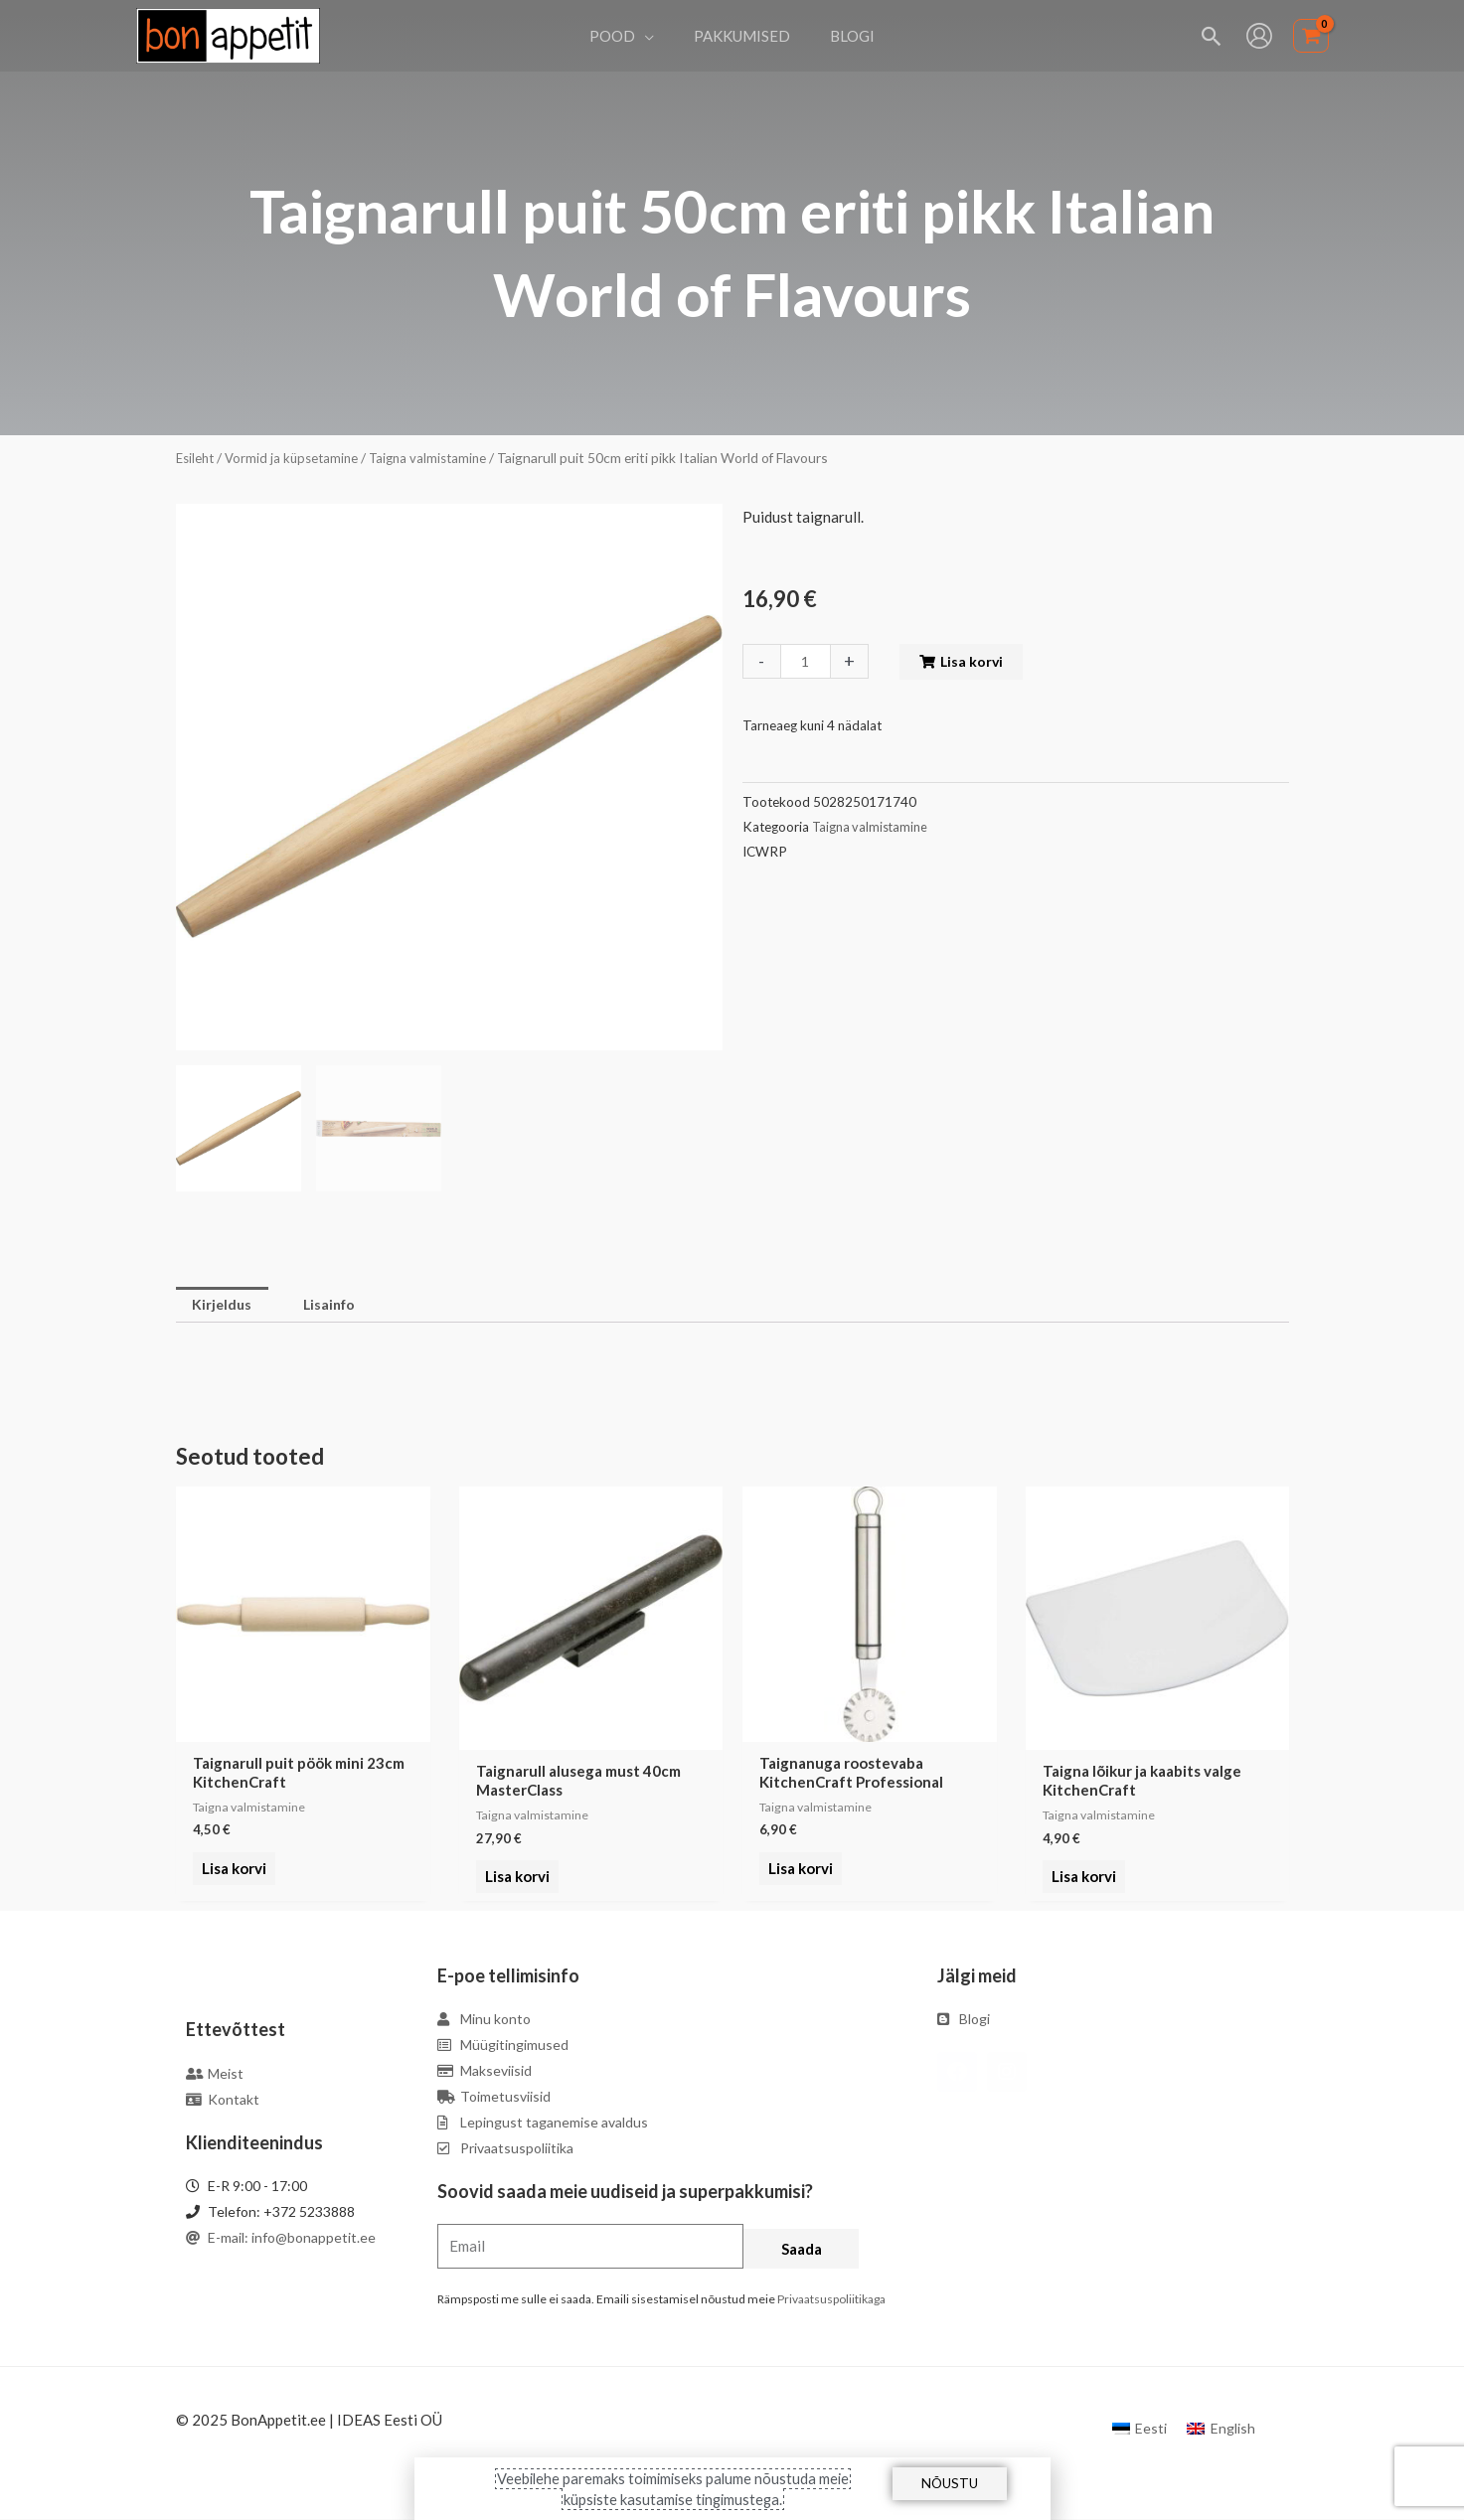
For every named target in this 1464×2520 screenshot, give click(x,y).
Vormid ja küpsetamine (297, 457)
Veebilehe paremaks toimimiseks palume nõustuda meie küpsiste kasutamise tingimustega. (673, 2488)
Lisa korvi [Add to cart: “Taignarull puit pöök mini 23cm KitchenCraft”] (231, 1879)
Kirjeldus (224, 1306)
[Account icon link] (1259, 36)
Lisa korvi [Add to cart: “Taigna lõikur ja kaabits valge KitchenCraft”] (1081, 1879)
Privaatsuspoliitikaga (831, 2300)
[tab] (224, 1306)
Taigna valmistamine (438, 457)
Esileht (197, 457)
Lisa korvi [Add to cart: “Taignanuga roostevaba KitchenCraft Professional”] (797, 1879)
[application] (654, 36)
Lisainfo (337, 1306)
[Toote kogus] (807, 661)
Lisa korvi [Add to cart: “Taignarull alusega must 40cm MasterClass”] (514, 1879)
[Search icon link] (1212, 36)
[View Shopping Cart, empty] (1311, 36)
